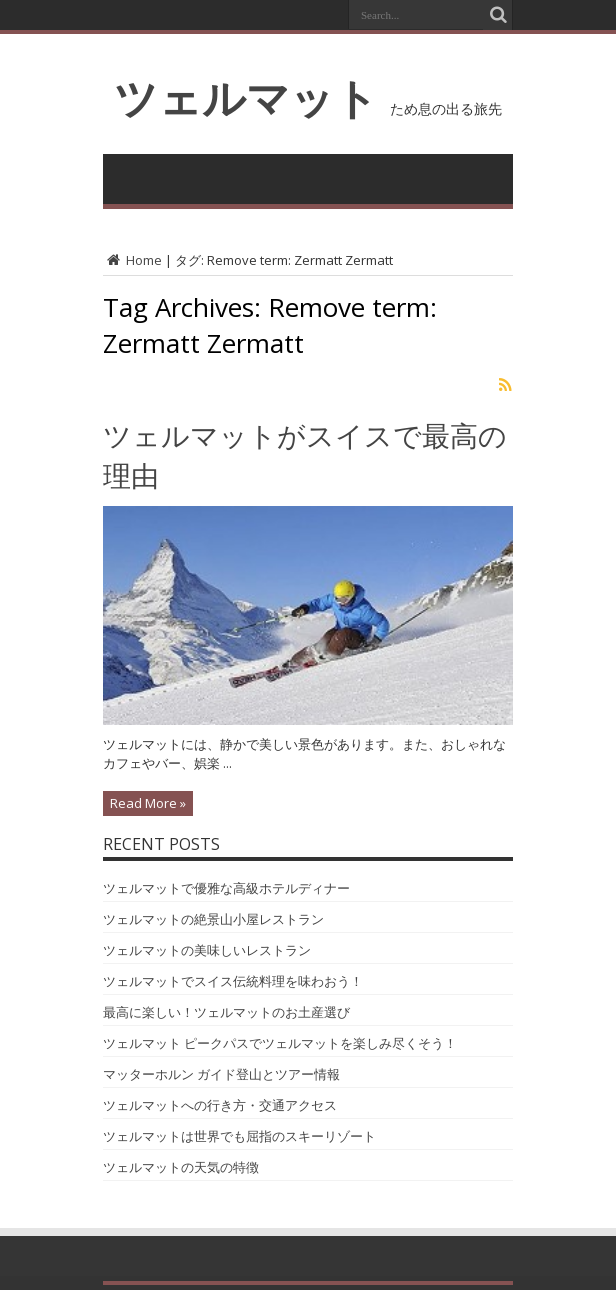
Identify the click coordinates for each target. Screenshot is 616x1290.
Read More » (148, 803)
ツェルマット (246, 97)
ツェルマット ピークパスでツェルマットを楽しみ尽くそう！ (280, 1043)
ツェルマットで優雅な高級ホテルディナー (226, 888)
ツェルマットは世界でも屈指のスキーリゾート (239, 1136)
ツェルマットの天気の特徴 (181, 1167)
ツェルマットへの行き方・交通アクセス (220, 1105)
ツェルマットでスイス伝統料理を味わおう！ (233, 981)
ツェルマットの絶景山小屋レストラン (213, 919)
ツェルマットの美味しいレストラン (207, 950)
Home (132, 260)
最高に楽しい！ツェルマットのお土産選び (226, 1012)
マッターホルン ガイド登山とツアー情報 (221, 1074)
